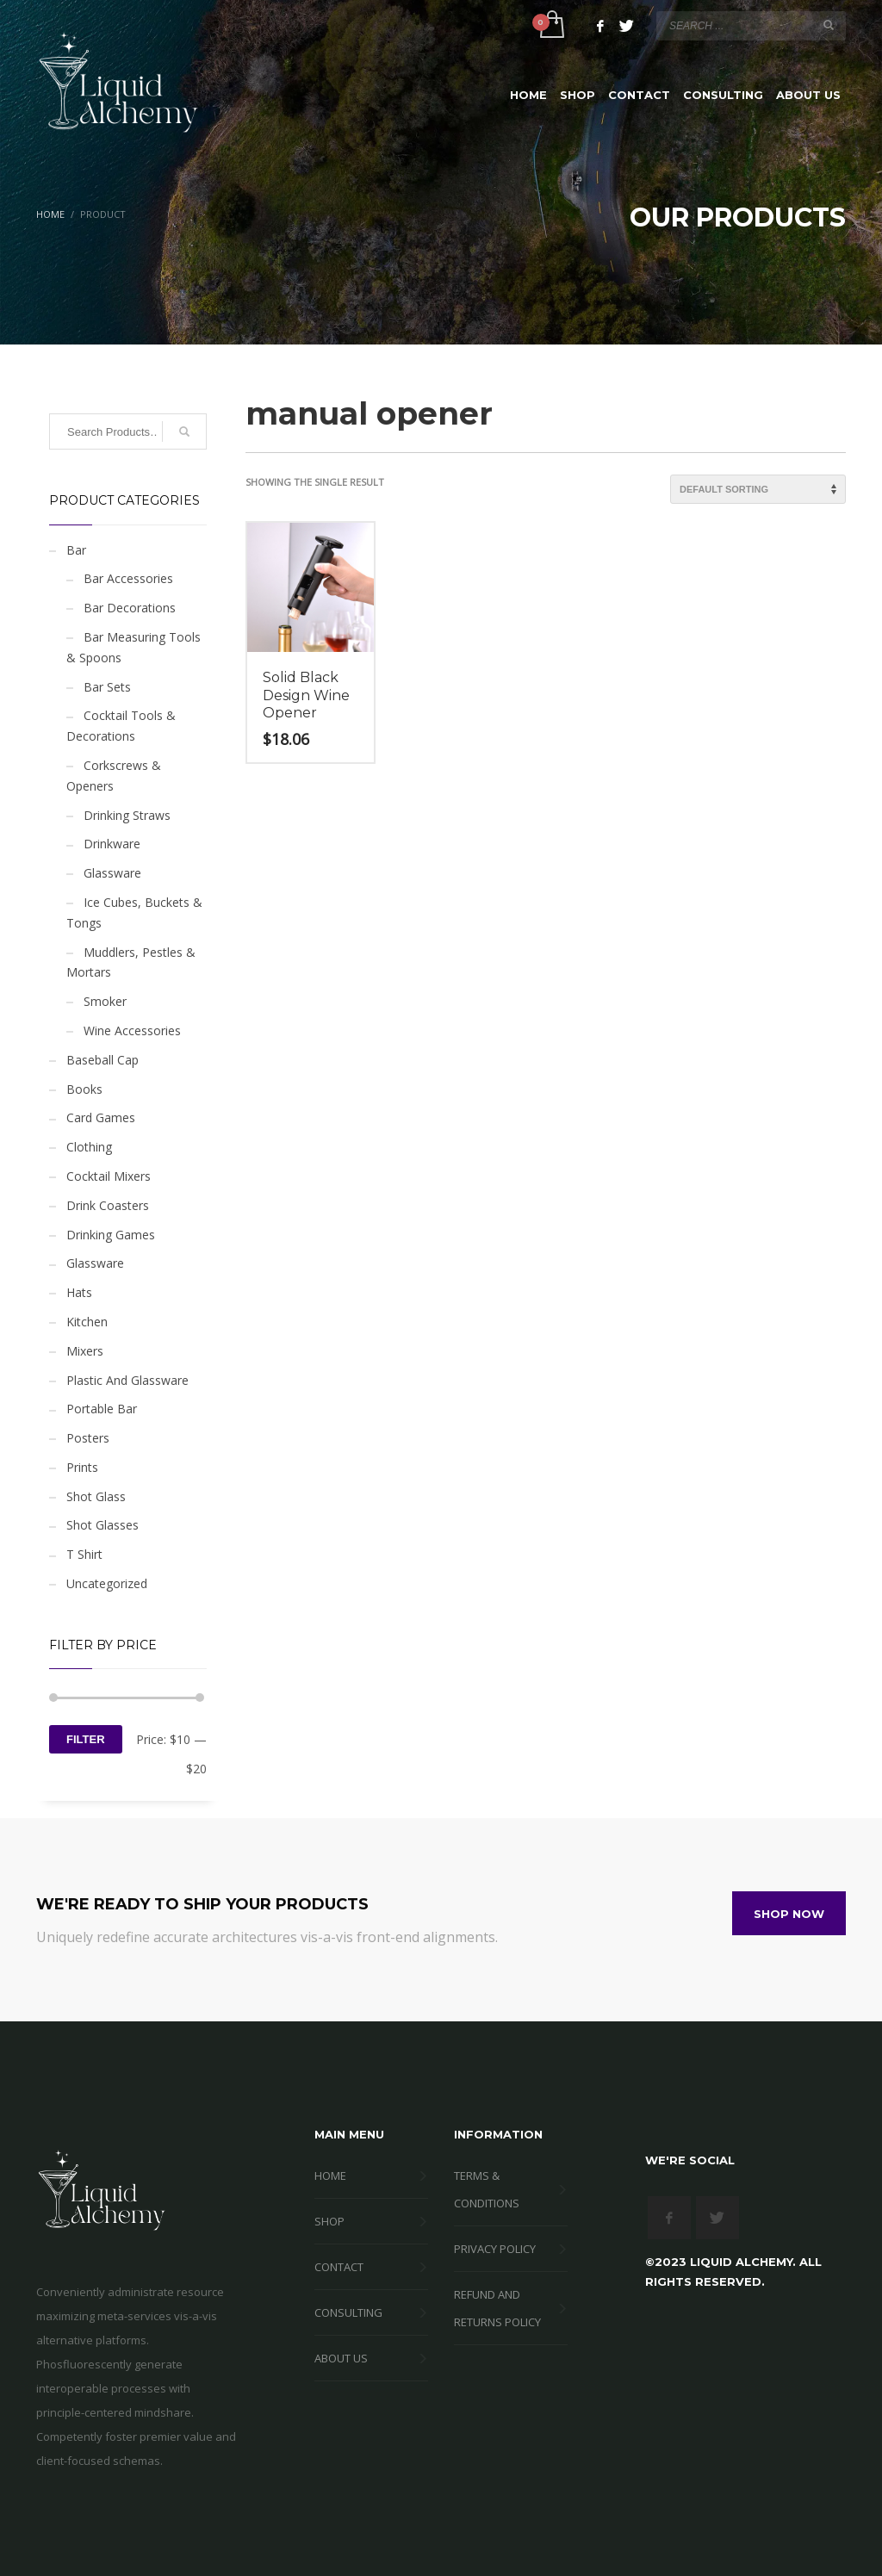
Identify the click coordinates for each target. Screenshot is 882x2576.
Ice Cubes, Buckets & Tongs (134, 912)
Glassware (112, 873)
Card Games (100, 1117)
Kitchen (87, 1321)
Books (84, 1089)
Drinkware (112, 843)
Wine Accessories (132, 1030)
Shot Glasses (102, 1525)
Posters (87, 1438)
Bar (76, 550)
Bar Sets (107, 687)
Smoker (105, 1001)
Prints (82, 1467)
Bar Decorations (130, 607)
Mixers (84, 1351)
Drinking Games (110, 1234)
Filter (85, 1739)
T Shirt (84, 1554)
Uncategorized (106, 1583)
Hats (79, 1292)
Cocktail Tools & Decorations (121, 725)
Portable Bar (101, 1408)
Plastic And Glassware (127, 1380)
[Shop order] (758, 489)
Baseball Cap (102, 1060)
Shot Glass (96, 1496)
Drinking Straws (127, 815)
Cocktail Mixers (108, 1176)
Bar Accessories (128, 578)
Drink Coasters (107, 1205)
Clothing (89, 1147)
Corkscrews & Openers (113, 775)
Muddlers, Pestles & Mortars (131, 962)
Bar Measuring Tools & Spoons (133, 647)
